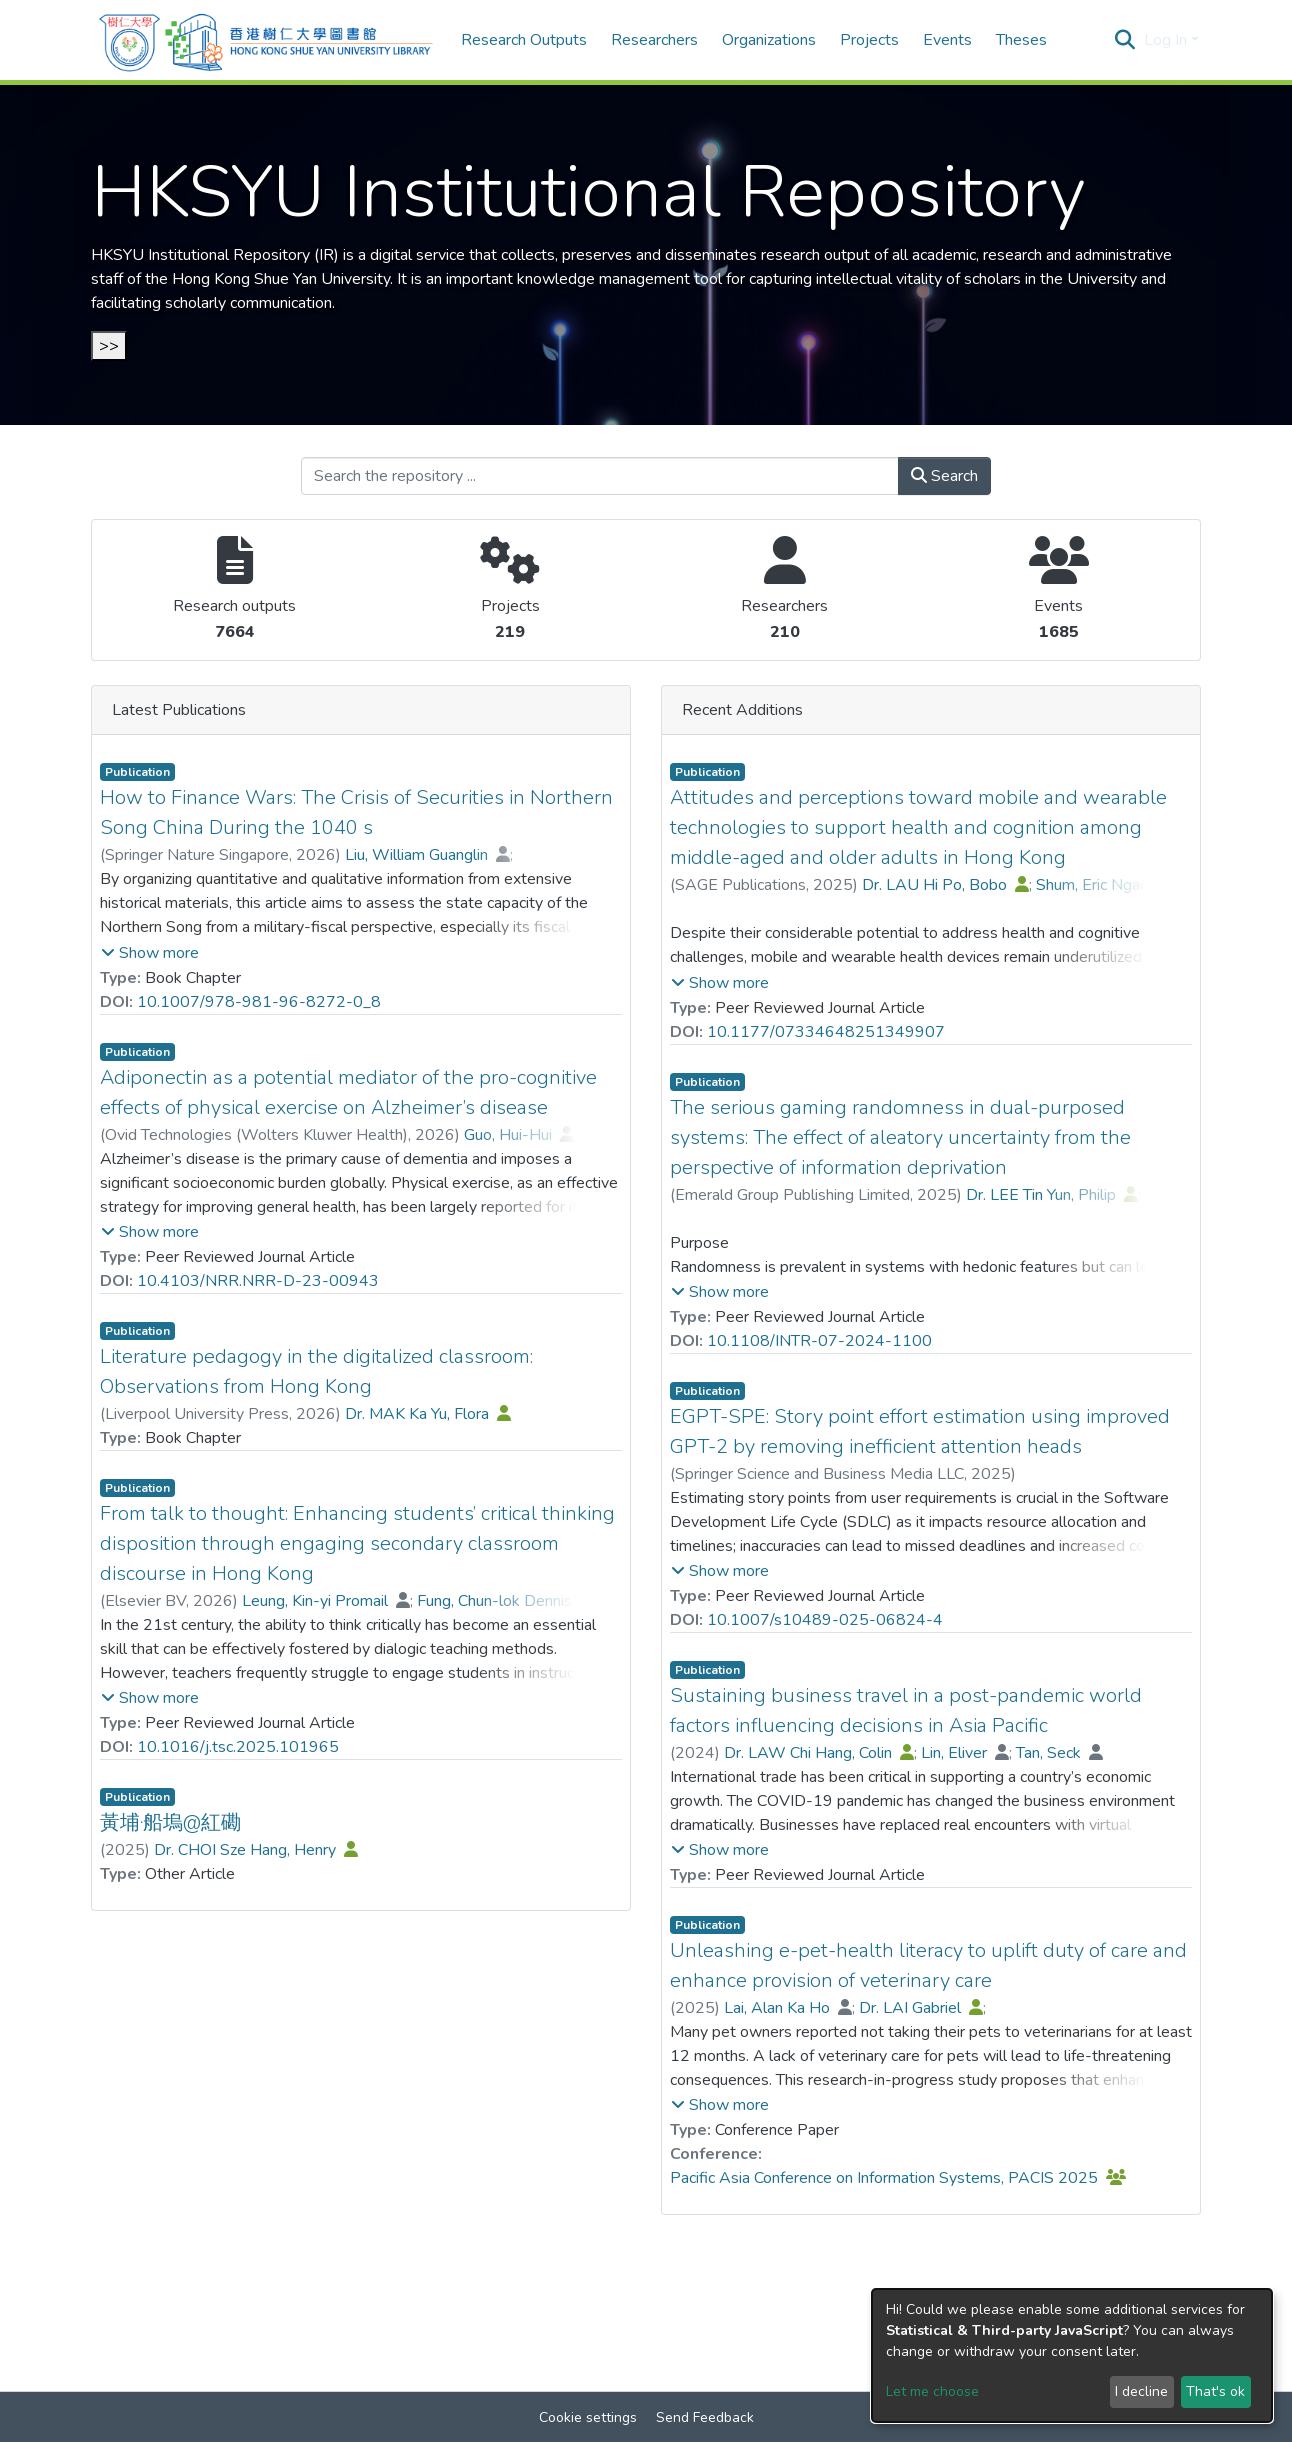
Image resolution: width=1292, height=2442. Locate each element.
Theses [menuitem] (1021, 40)
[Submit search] (1125, 40)
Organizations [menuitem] (769, 40)
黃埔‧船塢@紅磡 (170, 1822)
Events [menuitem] (947, 40)
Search (944, 476)
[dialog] (1072, 2355)
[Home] (266, 40)
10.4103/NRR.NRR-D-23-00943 (258, 1281)
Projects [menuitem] (869, 40)
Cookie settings (588, 2417)
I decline (1141, 2391)
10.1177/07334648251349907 (826, 1032)
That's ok (1215, 2391)
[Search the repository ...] (600, 476)
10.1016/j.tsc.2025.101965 (238, 1747)
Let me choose (932, 2391)
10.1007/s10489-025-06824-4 (825, 1620)
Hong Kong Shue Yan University (281, 279)
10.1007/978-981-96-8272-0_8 (259, 1002)
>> (109, 346)
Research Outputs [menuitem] (524, 40)
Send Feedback (705, 2417)
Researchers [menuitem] (654, 40)
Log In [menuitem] (1165, 40)
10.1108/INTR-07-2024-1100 (819, 1341)
